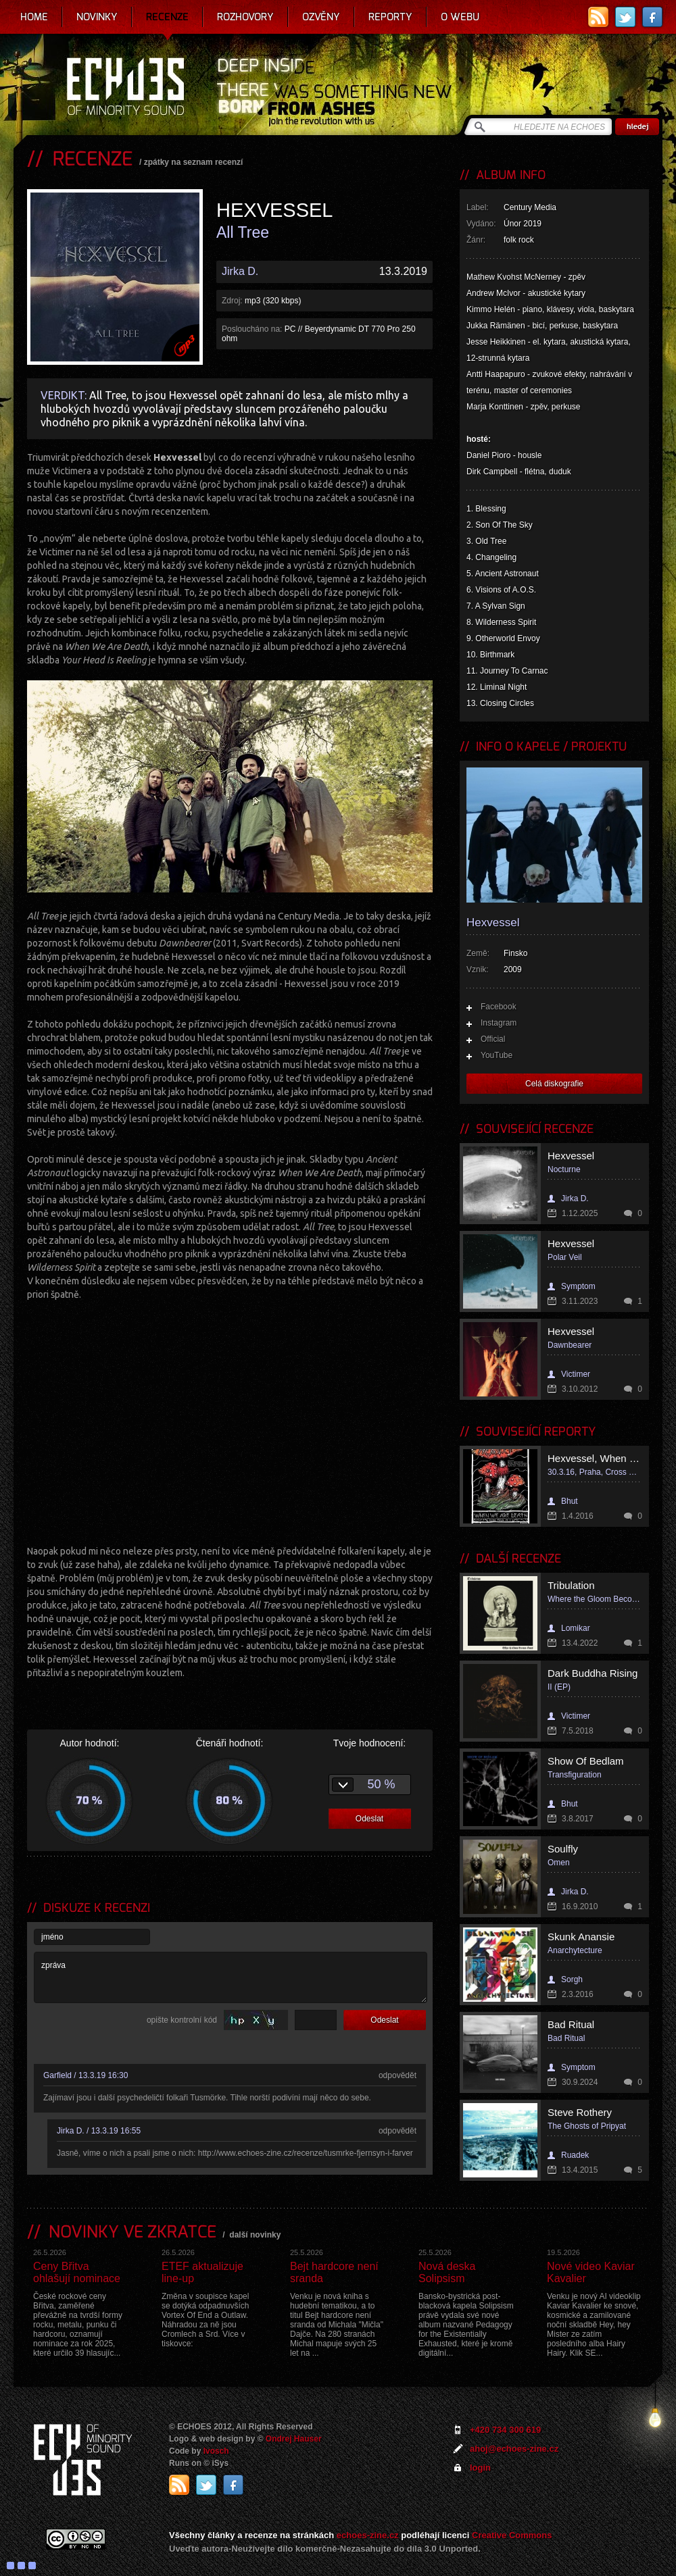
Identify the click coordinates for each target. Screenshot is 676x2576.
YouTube (496, 1055)
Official (493, 1039)
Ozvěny (321, 17)
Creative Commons (512, 2535)
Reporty (390, 17)
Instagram (498, 1023)
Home (34, 17)
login (480, 2468)
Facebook (498, 1006)
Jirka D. (240, 271)
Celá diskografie (554, 1083)
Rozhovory (245, 17)
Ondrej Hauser (294, 2439)
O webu (460, 17)
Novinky (97, 17)
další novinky (255, 2235)
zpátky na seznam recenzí (193, 162)
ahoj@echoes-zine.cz (514, 2449)
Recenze (167, 17)
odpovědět (397, 2075)
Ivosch (216, 2451)
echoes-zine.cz (368, 2535)
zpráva (230, 1977)
